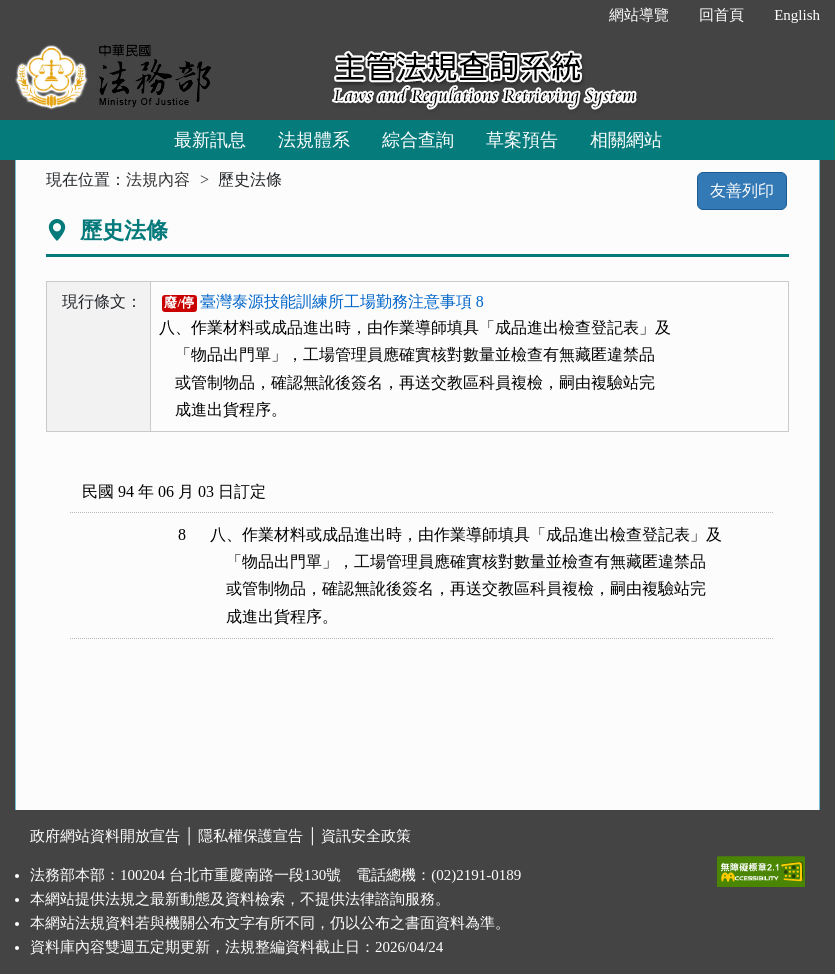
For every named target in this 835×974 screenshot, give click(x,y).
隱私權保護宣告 (250, 836)
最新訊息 (210, 140)
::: (573, 15)
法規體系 (314, 140)
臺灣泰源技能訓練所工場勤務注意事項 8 (323, 301)
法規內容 (158, 179)
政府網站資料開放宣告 (105, 836)
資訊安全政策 (366, 836)
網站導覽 (639, 15)
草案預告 (522, 140)
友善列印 (742, 190)
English (797, 15)
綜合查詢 (418, 140)
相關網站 (626, 140)
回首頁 (721, 15)
